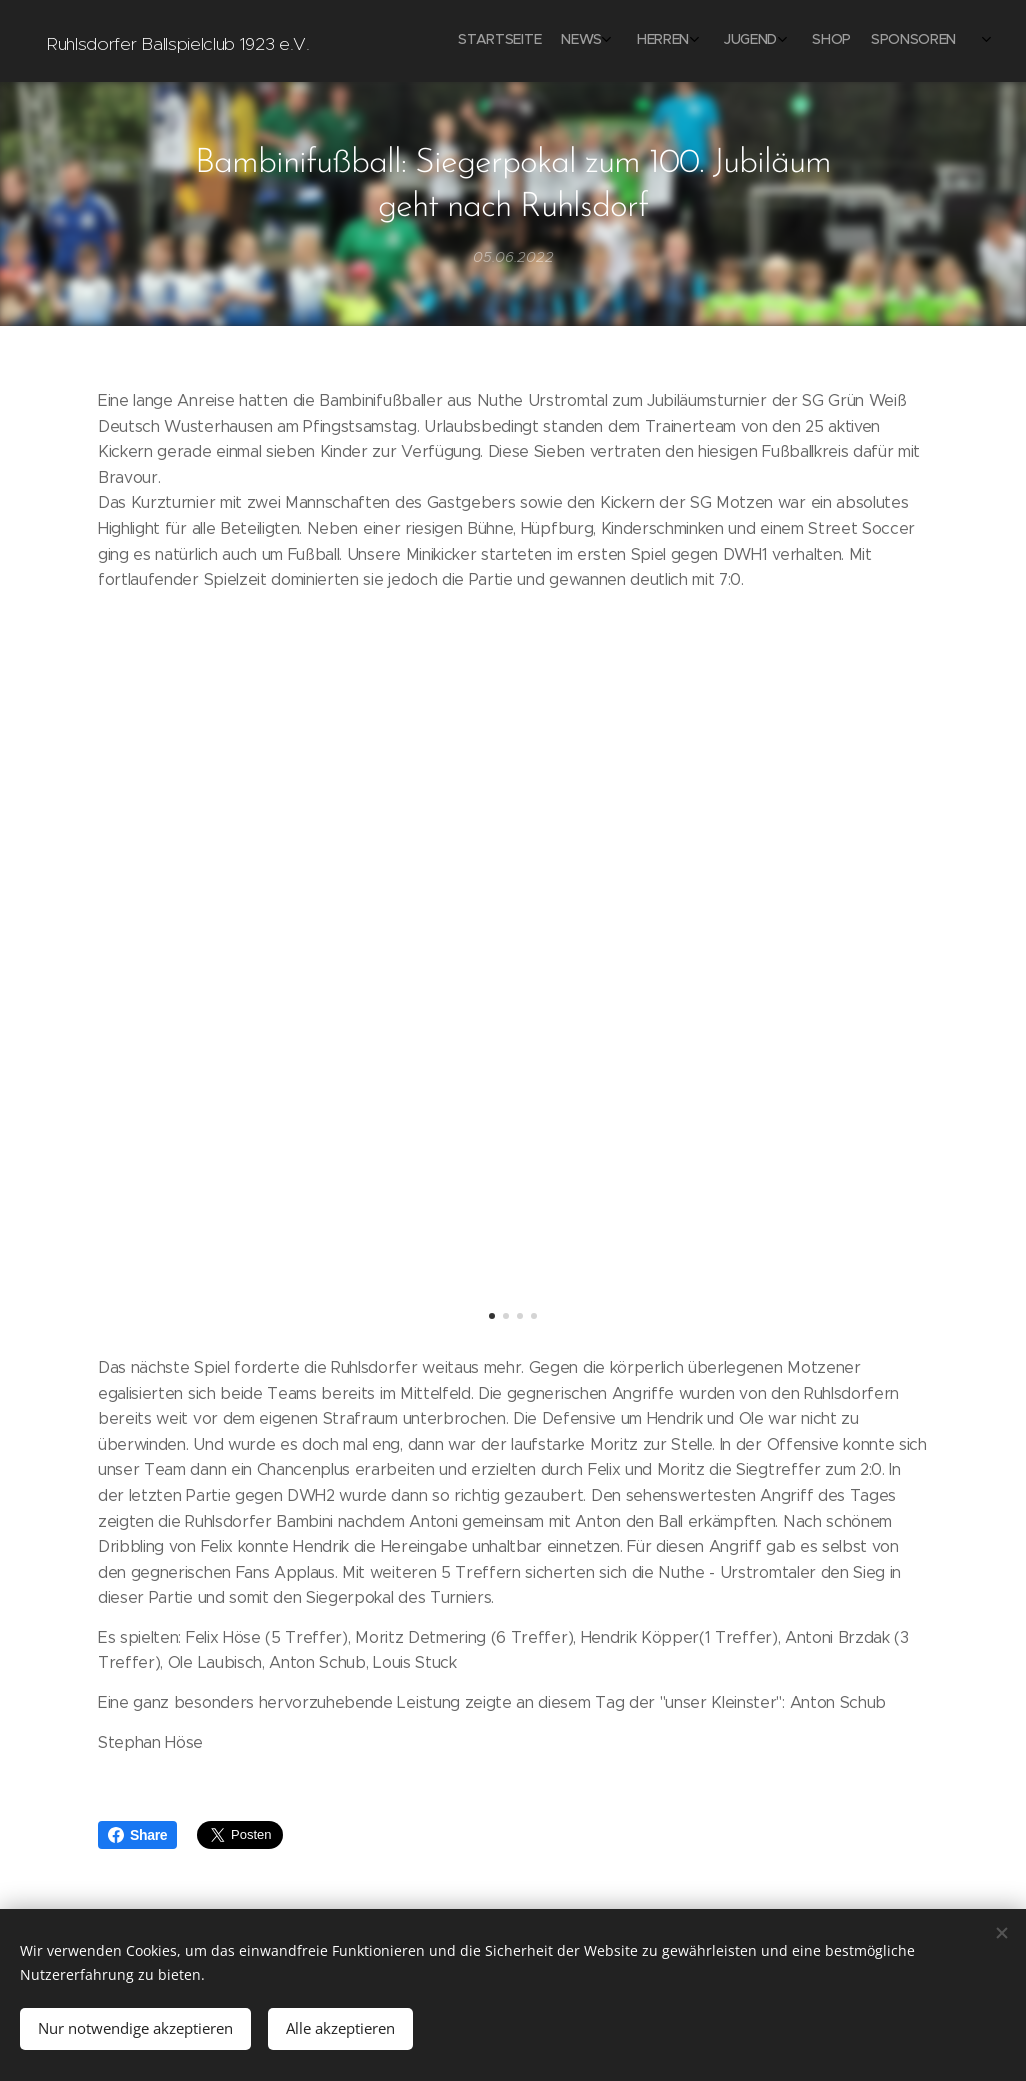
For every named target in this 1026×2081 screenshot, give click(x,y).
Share (137, 1835)
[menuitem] (788, 41)
